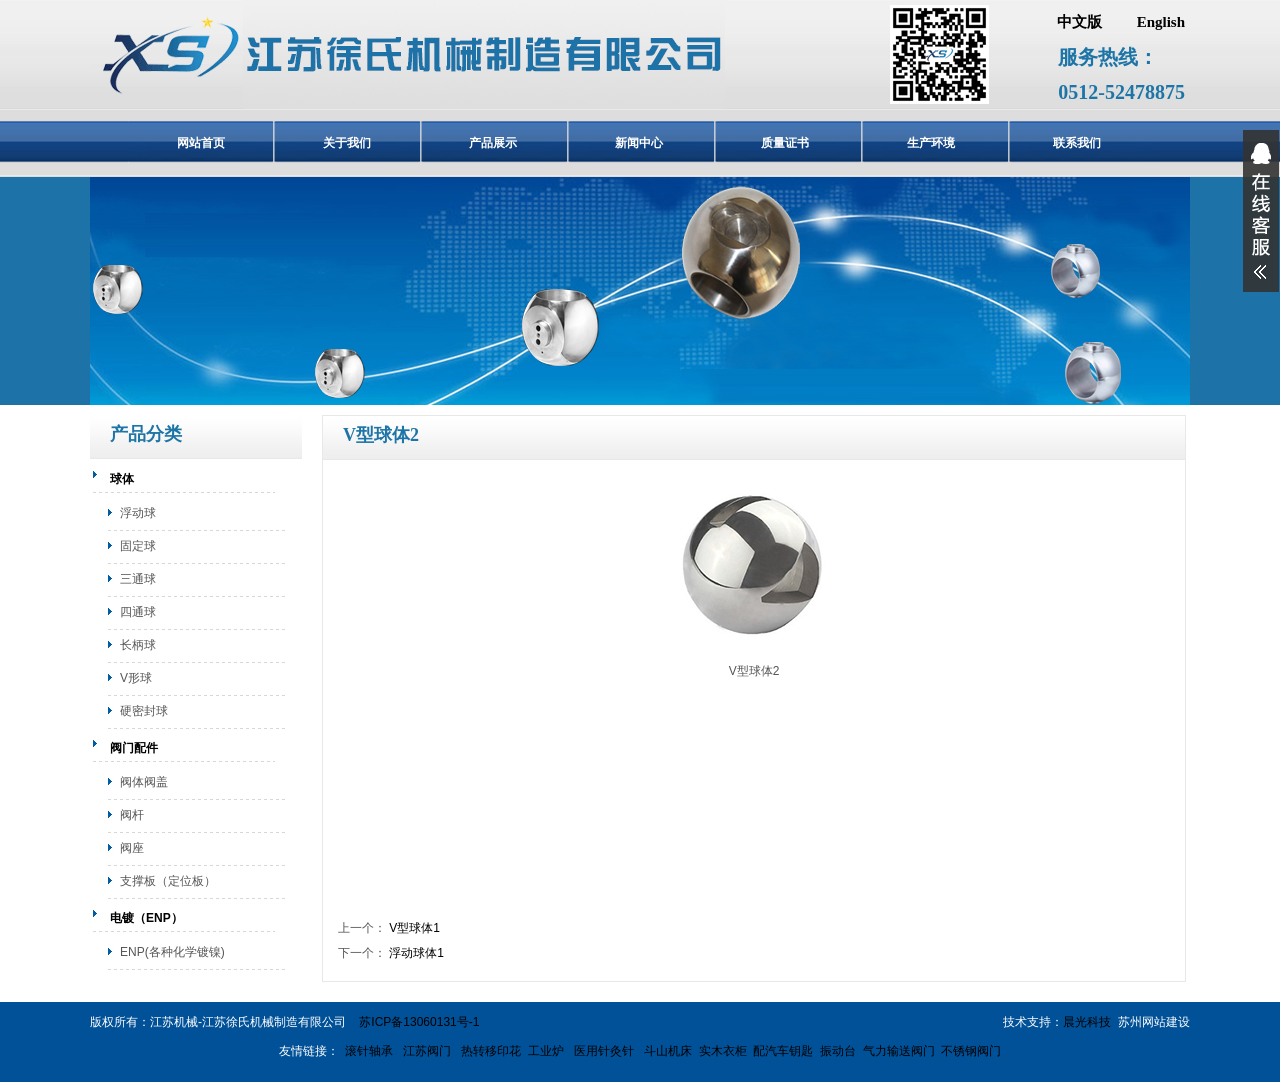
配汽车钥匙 (783, 1051)
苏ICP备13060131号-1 (419, 1022)
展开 (1261, 211)
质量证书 (785, 143)
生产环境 (931, 143)
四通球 (138, 612)
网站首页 (201, 143)
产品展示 (493, 143)
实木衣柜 (723, 1051)
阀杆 (132, 815)
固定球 (138, 546)
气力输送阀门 (899, 1051)
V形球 (136, 678)
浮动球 (138, 513)
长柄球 (138, 645)
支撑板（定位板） (168, 881)
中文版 (1079, 22)
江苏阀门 (425, 1051)
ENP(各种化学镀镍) (172, 952)
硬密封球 (144, 711)
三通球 (138, 579)
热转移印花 (491, 1051)
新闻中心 (639, 143)
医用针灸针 (602, 1051)
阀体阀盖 (144, 782)
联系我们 (1077, 143)
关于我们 (347, 143)
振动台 (838, 1051)
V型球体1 (414, 928)
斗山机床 (666, 1051)
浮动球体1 (416, 953)
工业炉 (546, 1051)
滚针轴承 (369, 1051)
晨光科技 (1087, 1022)
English (1161, 22)
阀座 (132, 848)
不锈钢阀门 (971, 1051)
